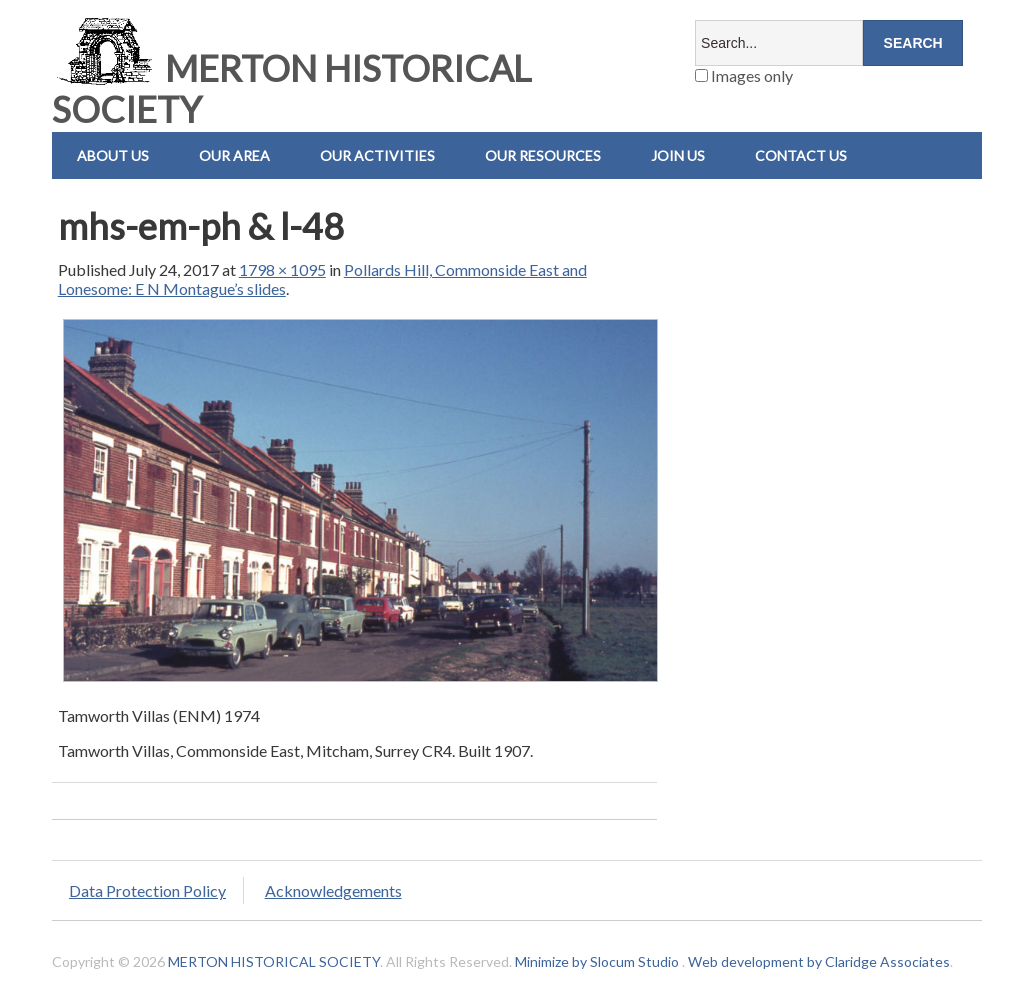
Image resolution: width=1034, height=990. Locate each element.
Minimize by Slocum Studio (597, 961)
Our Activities (377, 155)
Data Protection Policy (147, 890)
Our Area (234, 155)
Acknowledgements (333, 890)
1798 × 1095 (282, 269)
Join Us (678, 155)
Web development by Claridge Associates (819, 961)
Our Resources (543, 155)
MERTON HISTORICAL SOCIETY (291, 88)
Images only (744, 75)
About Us (113, 155)
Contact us (801, 155)
